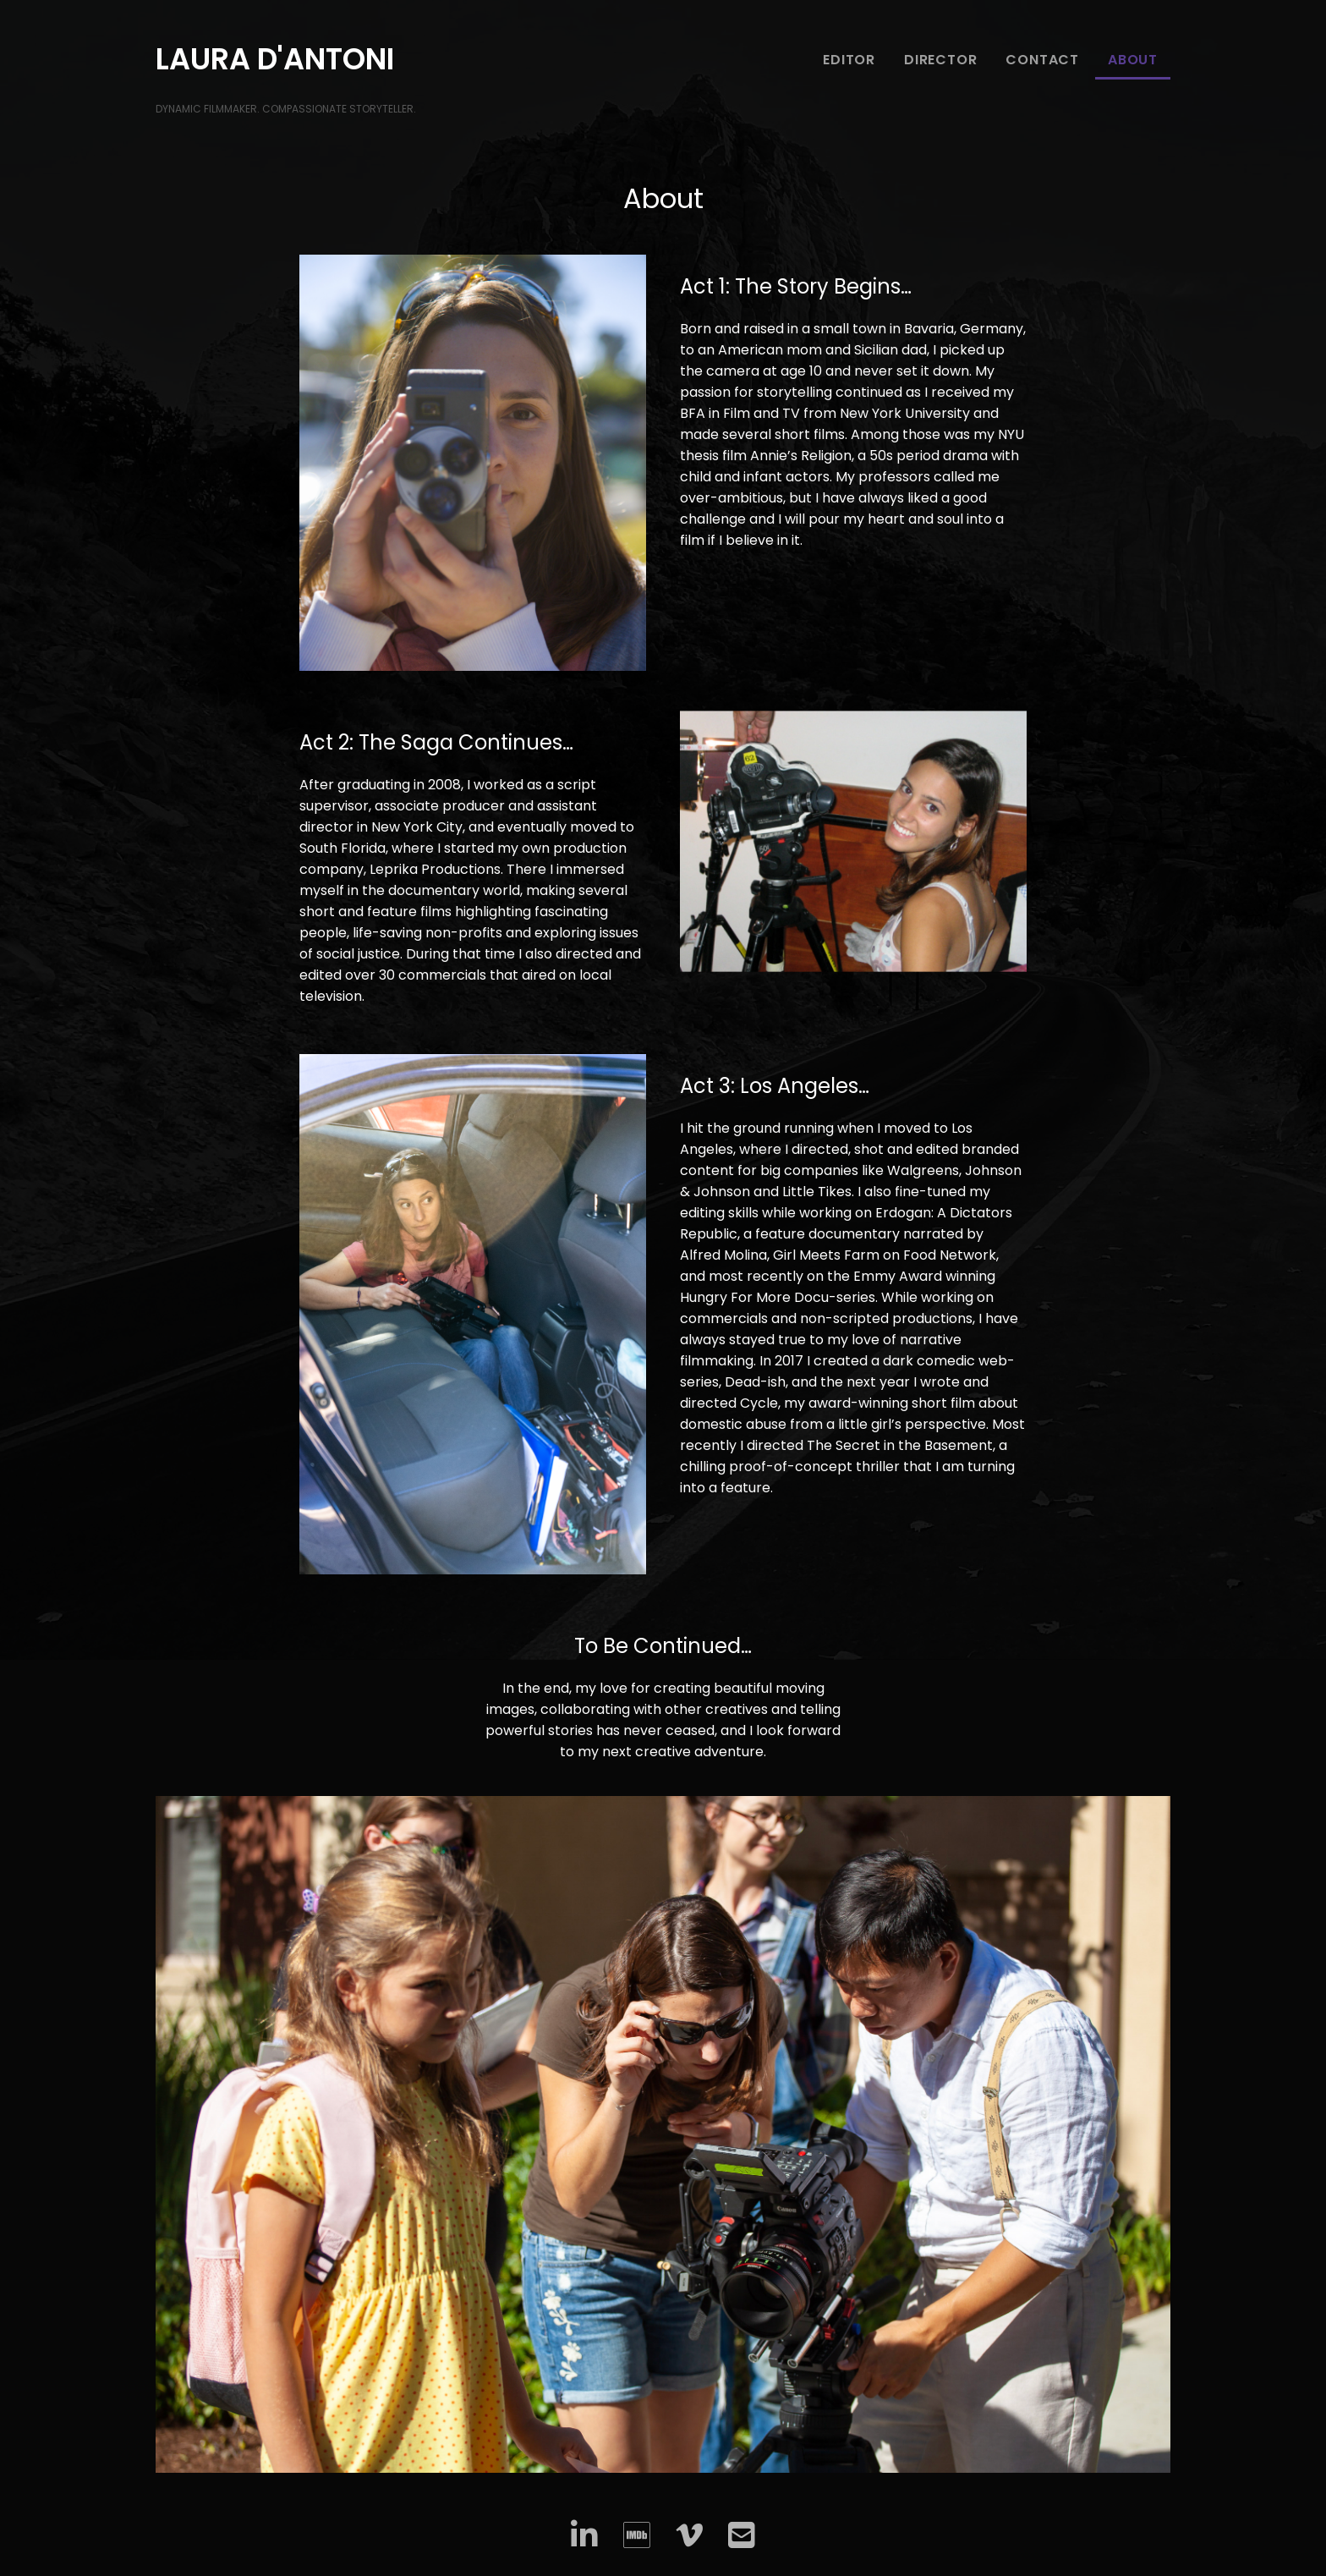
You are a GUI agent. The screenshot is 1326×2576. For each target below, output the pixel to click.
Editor (849, 59)
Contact (1042, 59)
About (1133, 59)
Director (940, 59)
